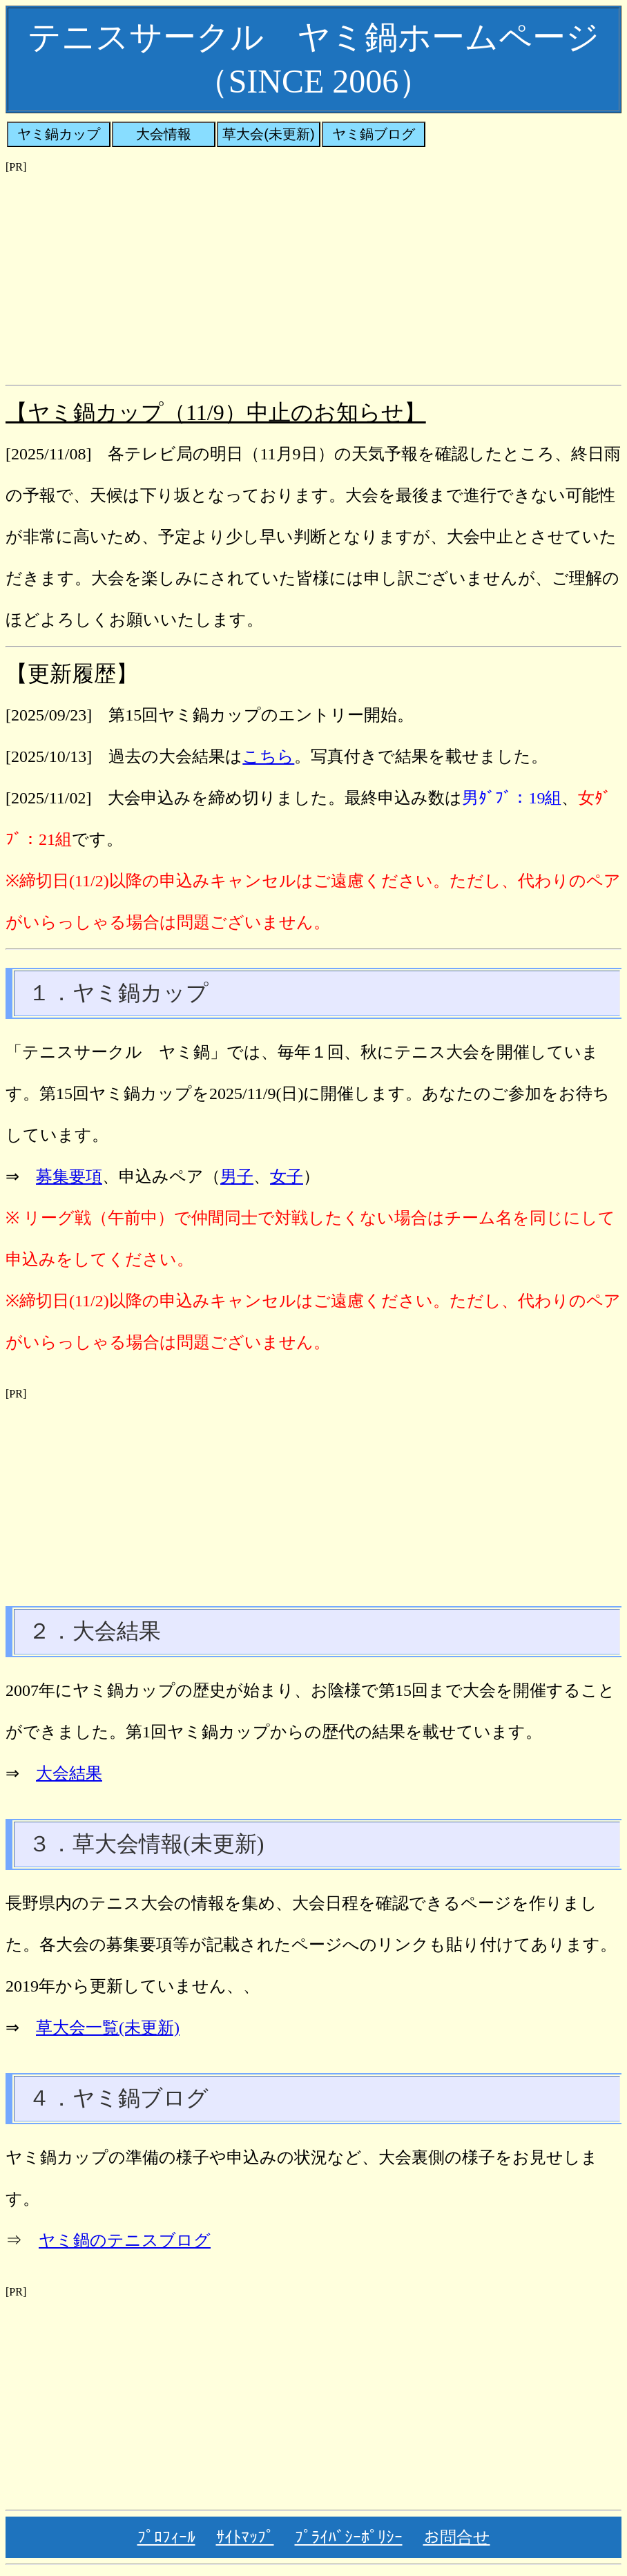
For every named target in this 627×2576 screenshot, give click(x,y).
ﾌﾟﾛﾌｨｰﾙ (166, 2537)
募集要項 (69, 1176)
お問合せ (456, 2537)
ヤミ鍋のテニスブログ (125, 2240)
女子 (286, 1176)
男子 (236, 1176)
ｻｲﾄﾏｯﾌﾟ (245, 2537)
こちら (268, 756)
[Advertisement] (313, 270)
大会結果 (69, 1773)
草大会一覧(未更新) (108, 2027)
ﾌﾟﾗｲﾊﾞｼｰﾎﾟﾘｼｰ (349, 2537)
